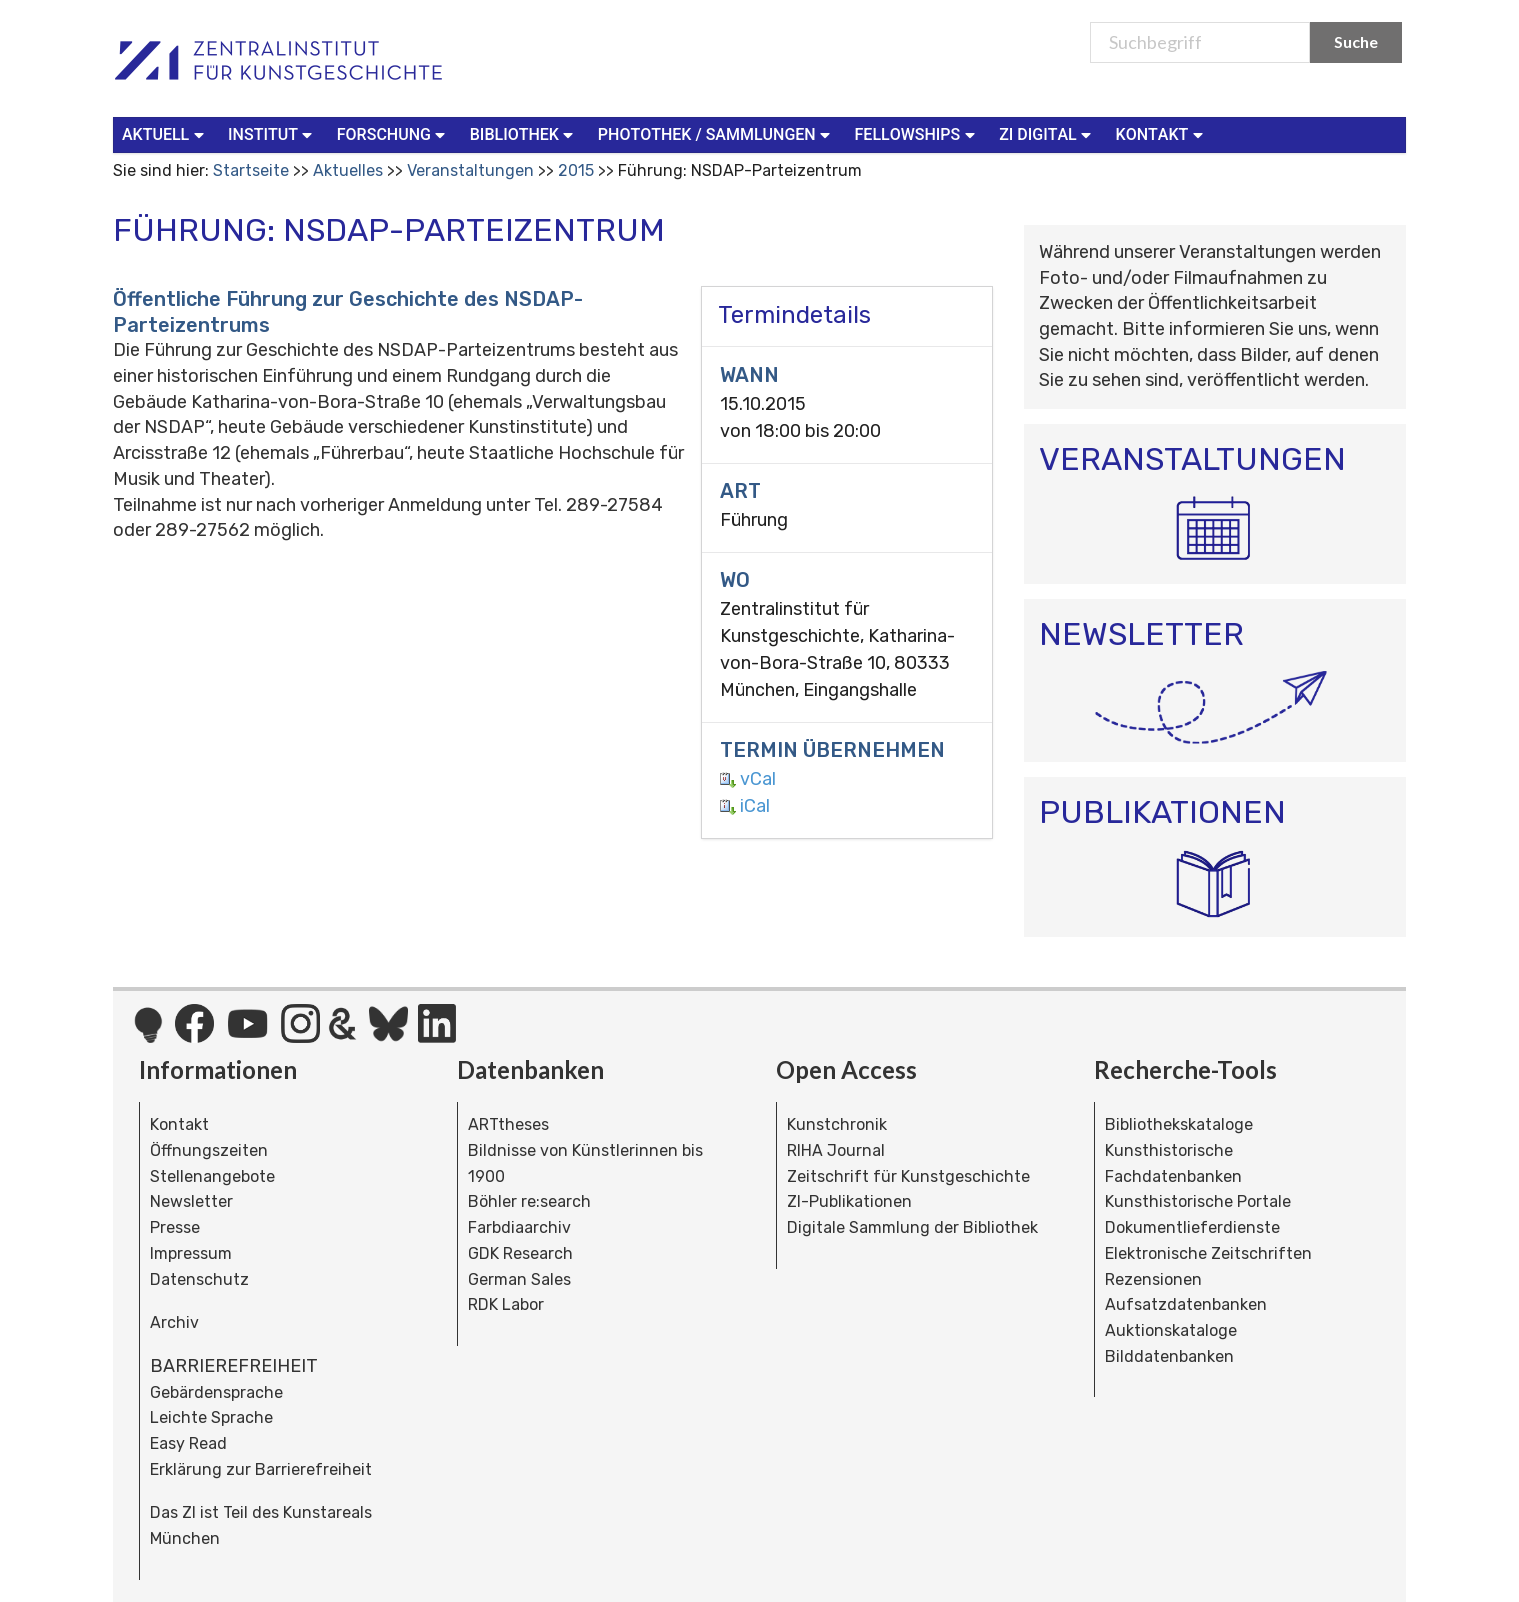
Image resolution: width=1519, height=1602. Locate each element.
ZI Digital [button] (1047, 133)
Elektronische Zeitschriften (1208, 1253)
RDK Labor (506, 1304)
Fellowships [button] (917, 133)
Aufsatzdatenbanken (1186, 1304)
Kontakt (179, 1124)
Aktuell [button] (165, 133)
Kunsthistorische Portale (1198, 1201)
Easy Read (188, 1443)
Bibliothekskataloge (1179, 1124)
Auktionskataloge (1171, 1330)
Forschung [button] (393, 133)
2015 (576, 170)
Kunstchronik (837, 1124)
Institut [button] (272, 133)
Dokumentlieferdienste (1192, 1227)
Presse (175, 1227)
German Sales (519, 1279)
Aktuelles (348, 170)
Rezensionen (1153, 1279)
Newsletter (191, 1201)
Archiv (174, 1322)
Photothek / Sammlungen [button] (716, 133)
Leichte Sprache (211, 1417)
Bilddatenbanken (1169, 1356)
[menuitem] (167, 135)
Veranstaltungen (470, 170)
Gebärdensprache (216, 1392)
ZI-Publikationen (849, 1201)
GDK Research (520, 1253)
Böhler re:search (529, 1201)
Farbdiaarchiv (519, 1227)
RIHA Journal (836, 1150)
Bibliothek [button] (524, 133)
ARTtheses (508, 1124)
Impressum (191, 1253)
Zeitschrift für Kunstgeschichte (908, 1176)
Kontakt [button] (1162, 133)
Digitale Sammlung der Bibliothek (912, 1227)
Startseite (251, 170)
